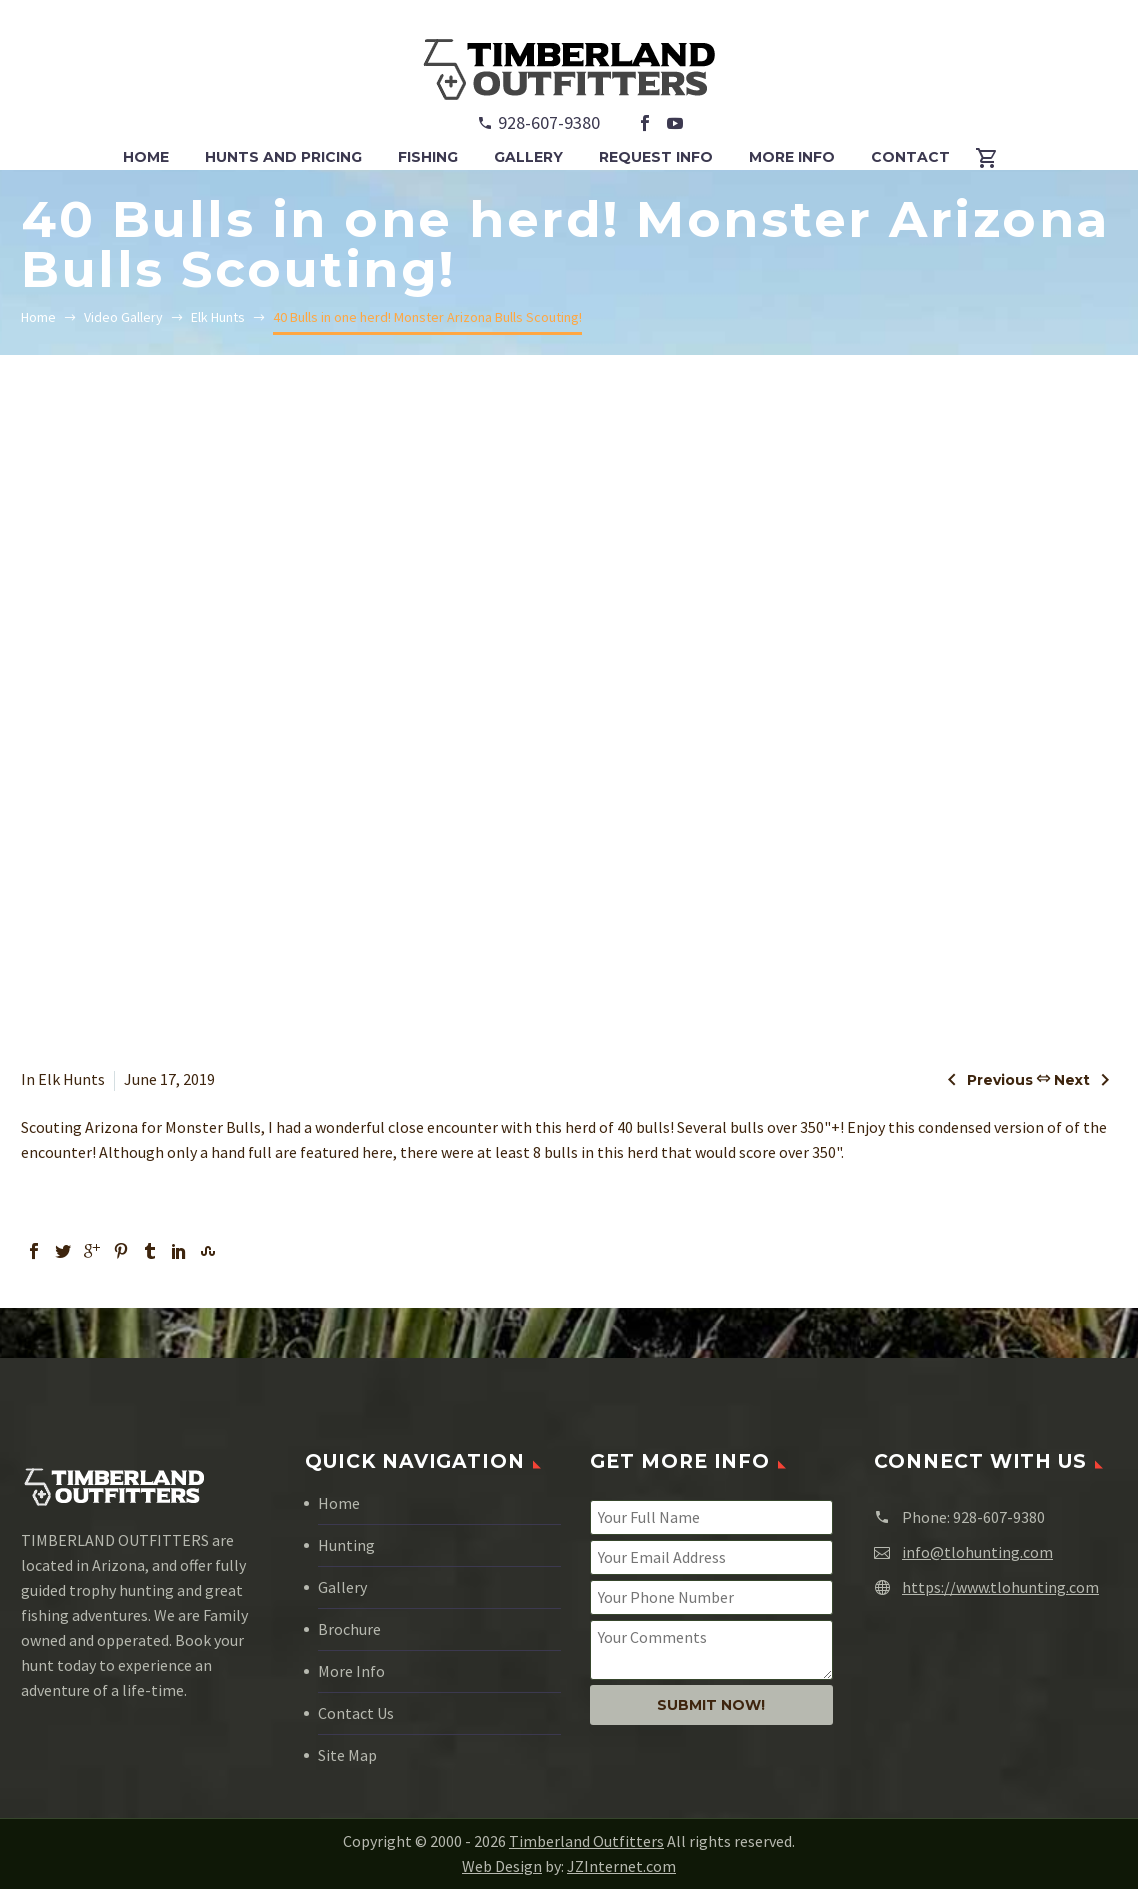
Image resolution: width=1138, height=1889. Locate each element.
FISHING (428, 157)
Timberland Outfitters (586, 1841)
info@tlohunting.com (977, 1552)
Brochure (349, 1629)
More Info (351, 1671)
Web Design (502, 1866)
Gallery (342, 1587)
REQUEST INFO (656, 157)
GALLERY (528, 157)
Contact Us (356, 1713)
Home (339, 1503)
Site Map (347, 1755)
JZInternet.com (621, 1866)
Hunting (346, 1545)
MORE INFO (792, 157)
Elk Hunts (71, 1079)
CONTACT (910, 157)
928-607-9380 (549, 122)
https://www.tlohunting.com (1000, 1587)
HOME (146, 157)
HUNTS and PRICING (283, 157)
